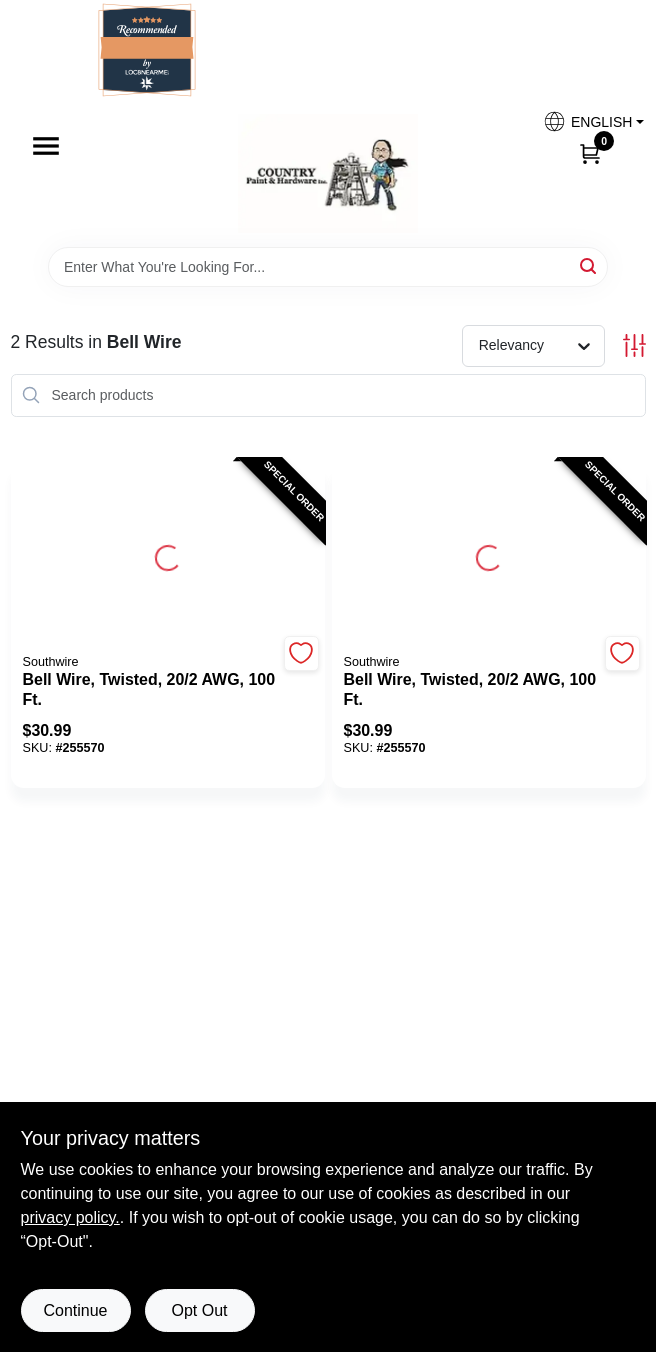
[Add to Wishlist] (301, 653)
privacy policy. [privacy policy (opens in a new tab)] (70, 1217)
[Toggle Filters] (634, 345)
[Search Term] (328, 267)
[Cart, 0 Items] (590, 153)
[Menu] (46, 146)
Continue (75, 1310)
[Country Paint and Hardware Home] (328, 173)
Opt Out (199, 1310)
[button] (586, 121)
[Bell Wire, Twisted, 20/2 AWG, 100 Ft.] (150, 690)
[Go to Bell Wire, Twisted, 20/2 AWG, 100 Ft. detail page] (168, 555)
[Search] (589, 265)
